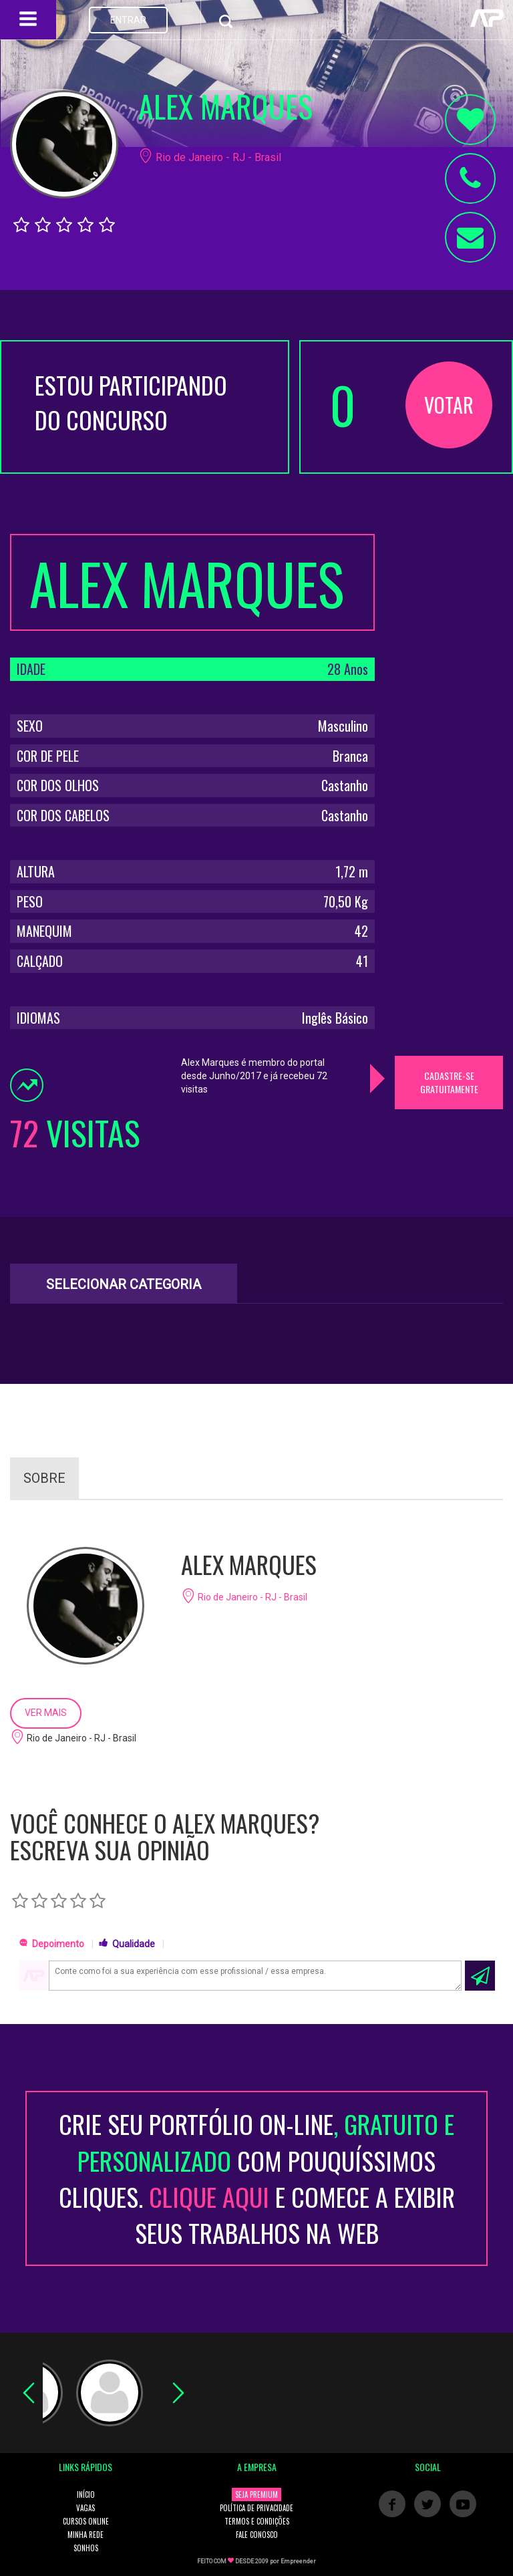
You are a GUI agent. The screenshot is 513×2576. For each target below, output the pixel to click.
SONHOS (85, 2548)
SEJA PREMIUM (256, 2494)
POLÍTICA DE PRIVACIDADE (256, 2507)
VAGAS (85, 2507)
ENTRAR (128, 20)
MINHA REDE (85, 2534)
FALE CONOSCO (257, 2534)
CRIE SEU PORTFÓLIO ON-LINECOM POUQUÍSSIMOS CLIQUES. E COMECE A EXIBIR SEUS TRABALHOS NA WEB (257, 2178)
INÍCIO (86, 2494)
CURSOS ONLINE (86, 2521)
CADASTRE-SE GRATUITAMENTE (449, 1082)
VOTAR (449, 405)
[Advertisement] (449, 734)
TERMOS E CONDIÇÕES (256, 2521)
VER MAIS (46, 1712)
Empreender (298, 2561)
